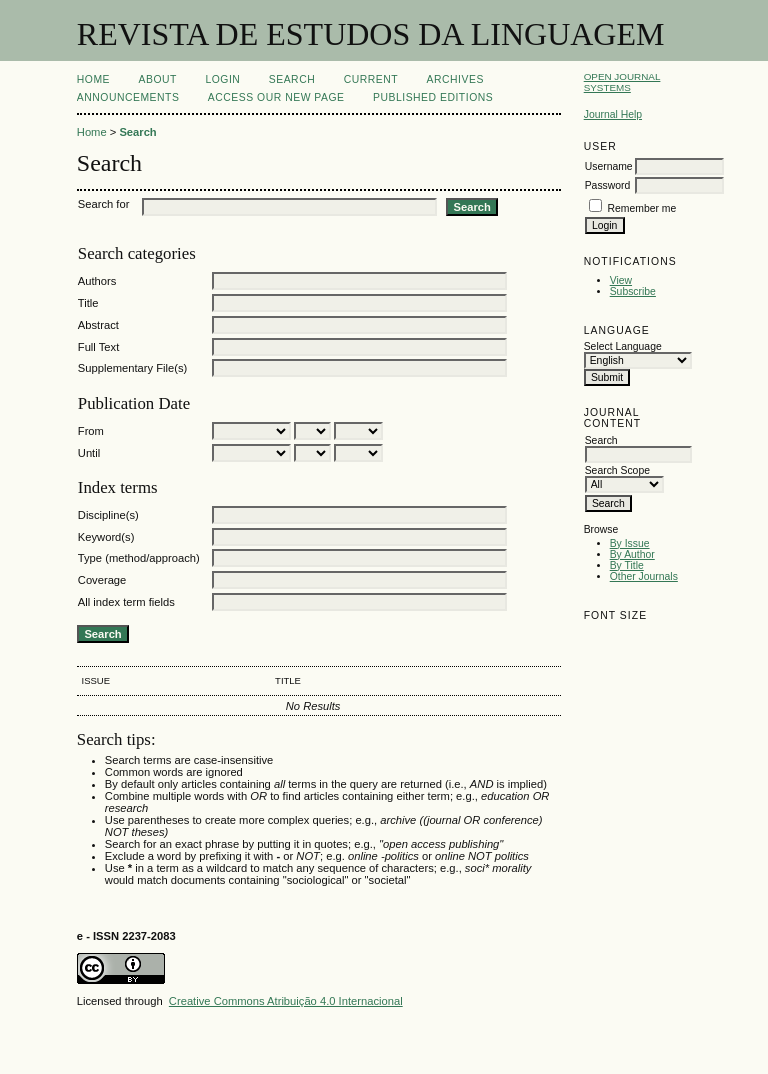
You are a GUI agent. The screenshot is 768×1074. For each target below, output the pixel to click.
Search (292, 79)
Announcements (128, 97)
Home (93, 79)
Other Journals (644, 576)
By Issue (630, 543)
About (158, 79)
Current (371, 79)
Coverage (102, 580)
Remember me (642, 208)
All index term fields (126, 602)
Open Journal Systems (622, 82)
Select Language (623, 346)
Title (88, 303)
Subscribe (633, 291)
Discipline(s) (108, 515)
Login (222, 79)
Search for (104, 204)
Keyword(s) (106, 537)
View (621, 280)
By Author (632, 554)
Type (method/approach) (139, 558)
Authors (97, 281)
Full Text (98, 347)
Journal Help (613, 114)
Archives (455, 79)
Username (609, 166)
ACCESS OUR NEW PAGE (276, 97)
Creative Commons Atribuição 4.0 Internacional (286, 1001)
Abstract (98, 325)
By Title (627, 565)
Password (608, 185)
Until (89, 453)
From (91, 431)
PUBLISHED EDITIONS (433, 97)
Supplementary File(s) (132, 368)
